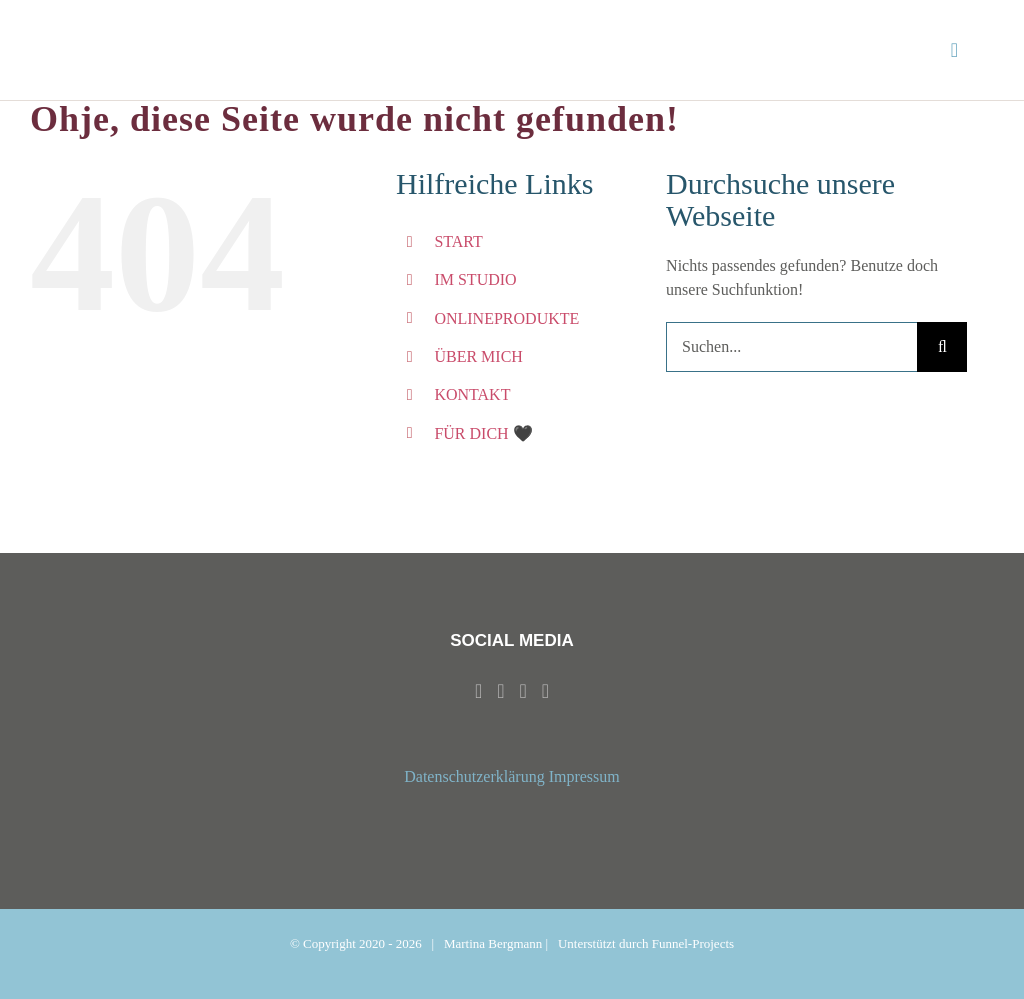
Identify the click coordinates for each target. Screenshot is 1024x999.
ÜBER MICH (478, 356)
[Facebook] (478, 691)
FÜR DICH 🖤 (483, 433)
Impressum (584, 776)
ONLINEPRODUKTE (506, 318)
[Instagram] (500, 691)
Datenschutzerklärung (474, 776)
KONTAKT (472, 394)
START (458, 241)
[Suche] (942, 347)
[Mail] (545, 691)
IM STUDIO (475, 279)
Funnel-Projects (693, 943)
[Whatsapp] (523, 691)
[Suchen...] (791, 347)
